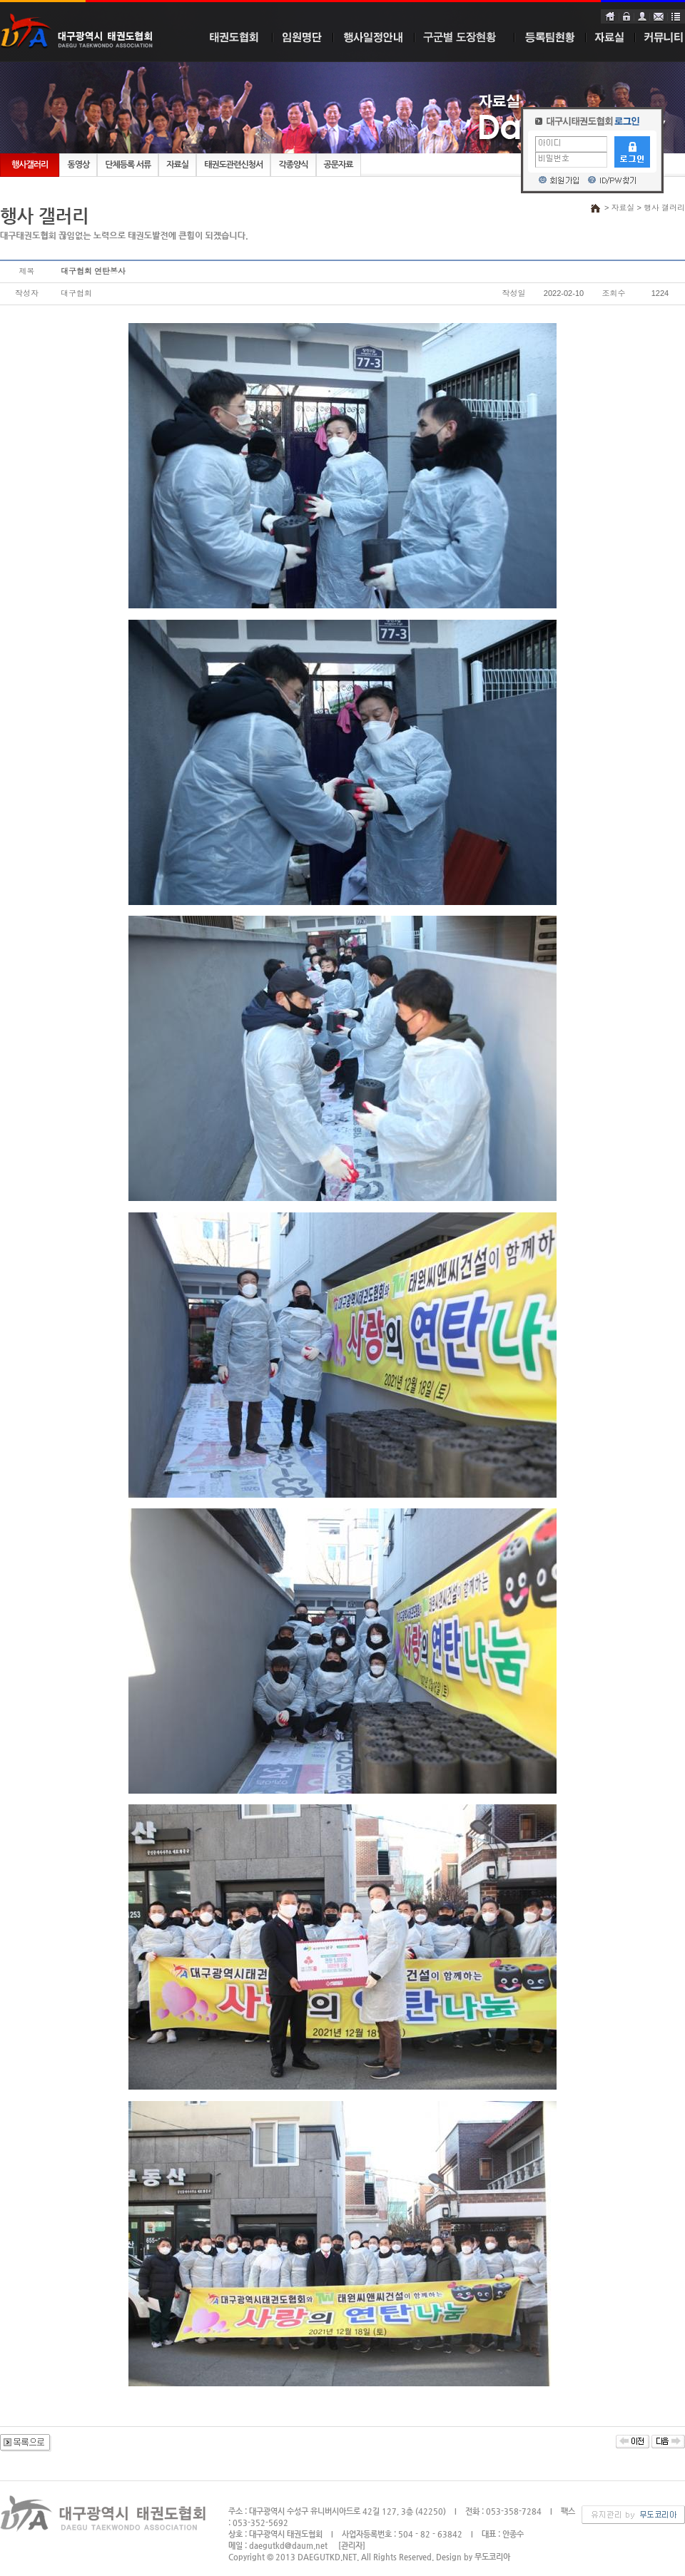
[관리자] (351, 2545)
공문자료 (338, 164)
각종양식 (293, 164)
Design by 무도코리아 (473, 2557)
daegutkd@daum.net (288, 2545)
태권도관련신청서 (233, 164)
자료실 (177, 164)
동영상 (78, 164)
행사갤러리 (29, 164)
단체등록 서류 (128, 164)
